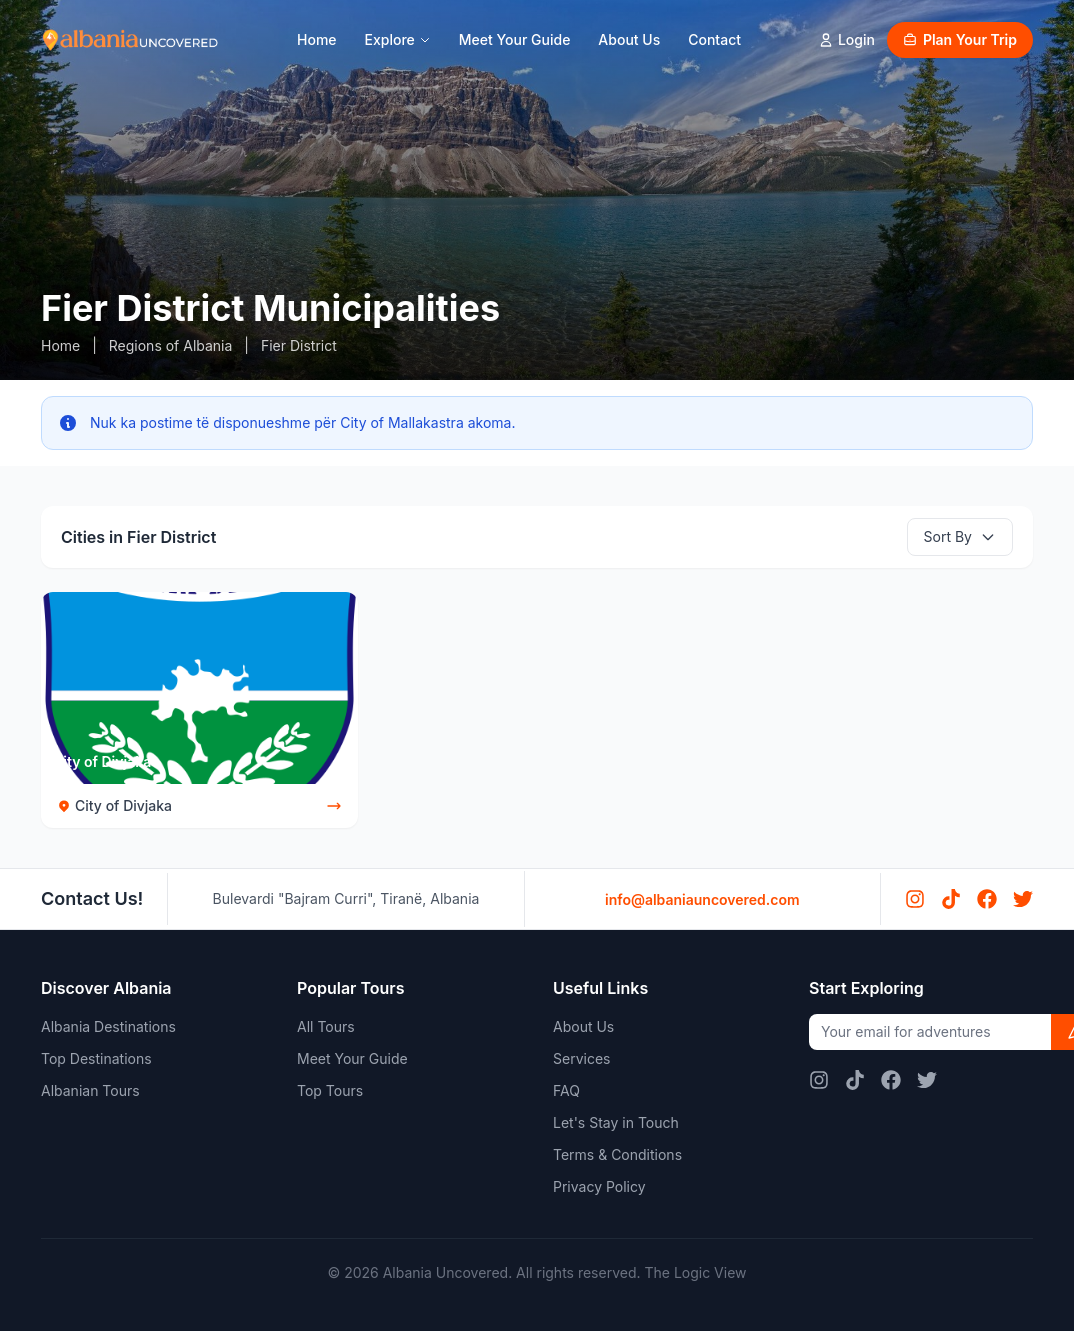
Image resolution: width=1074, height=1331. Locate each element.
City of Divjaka (102, 761)
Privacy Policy (599, 1186)
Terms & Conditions (617, 1154)
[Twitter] (1023, 899)
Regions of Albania (171, 345)
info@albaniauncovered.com (702, 899)
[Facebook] (987, 899)
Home (317, 39)
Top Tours (330, 1090)
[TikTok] (951, 899)
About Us (629, 39)
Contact (714, 39)
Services (581, 1058)
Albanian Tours (90, 1090)
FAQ (566, 1090)
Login (846, 39)
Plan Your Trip (960, 39)
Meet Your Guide (515, 39)
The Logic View (695, 1272)
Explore (398, 39)
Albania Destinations (108, 1026)
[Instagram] (915, 899)
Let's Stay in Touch (616, 1122)
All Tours (326, 1026)
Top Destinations (96, 1058)
